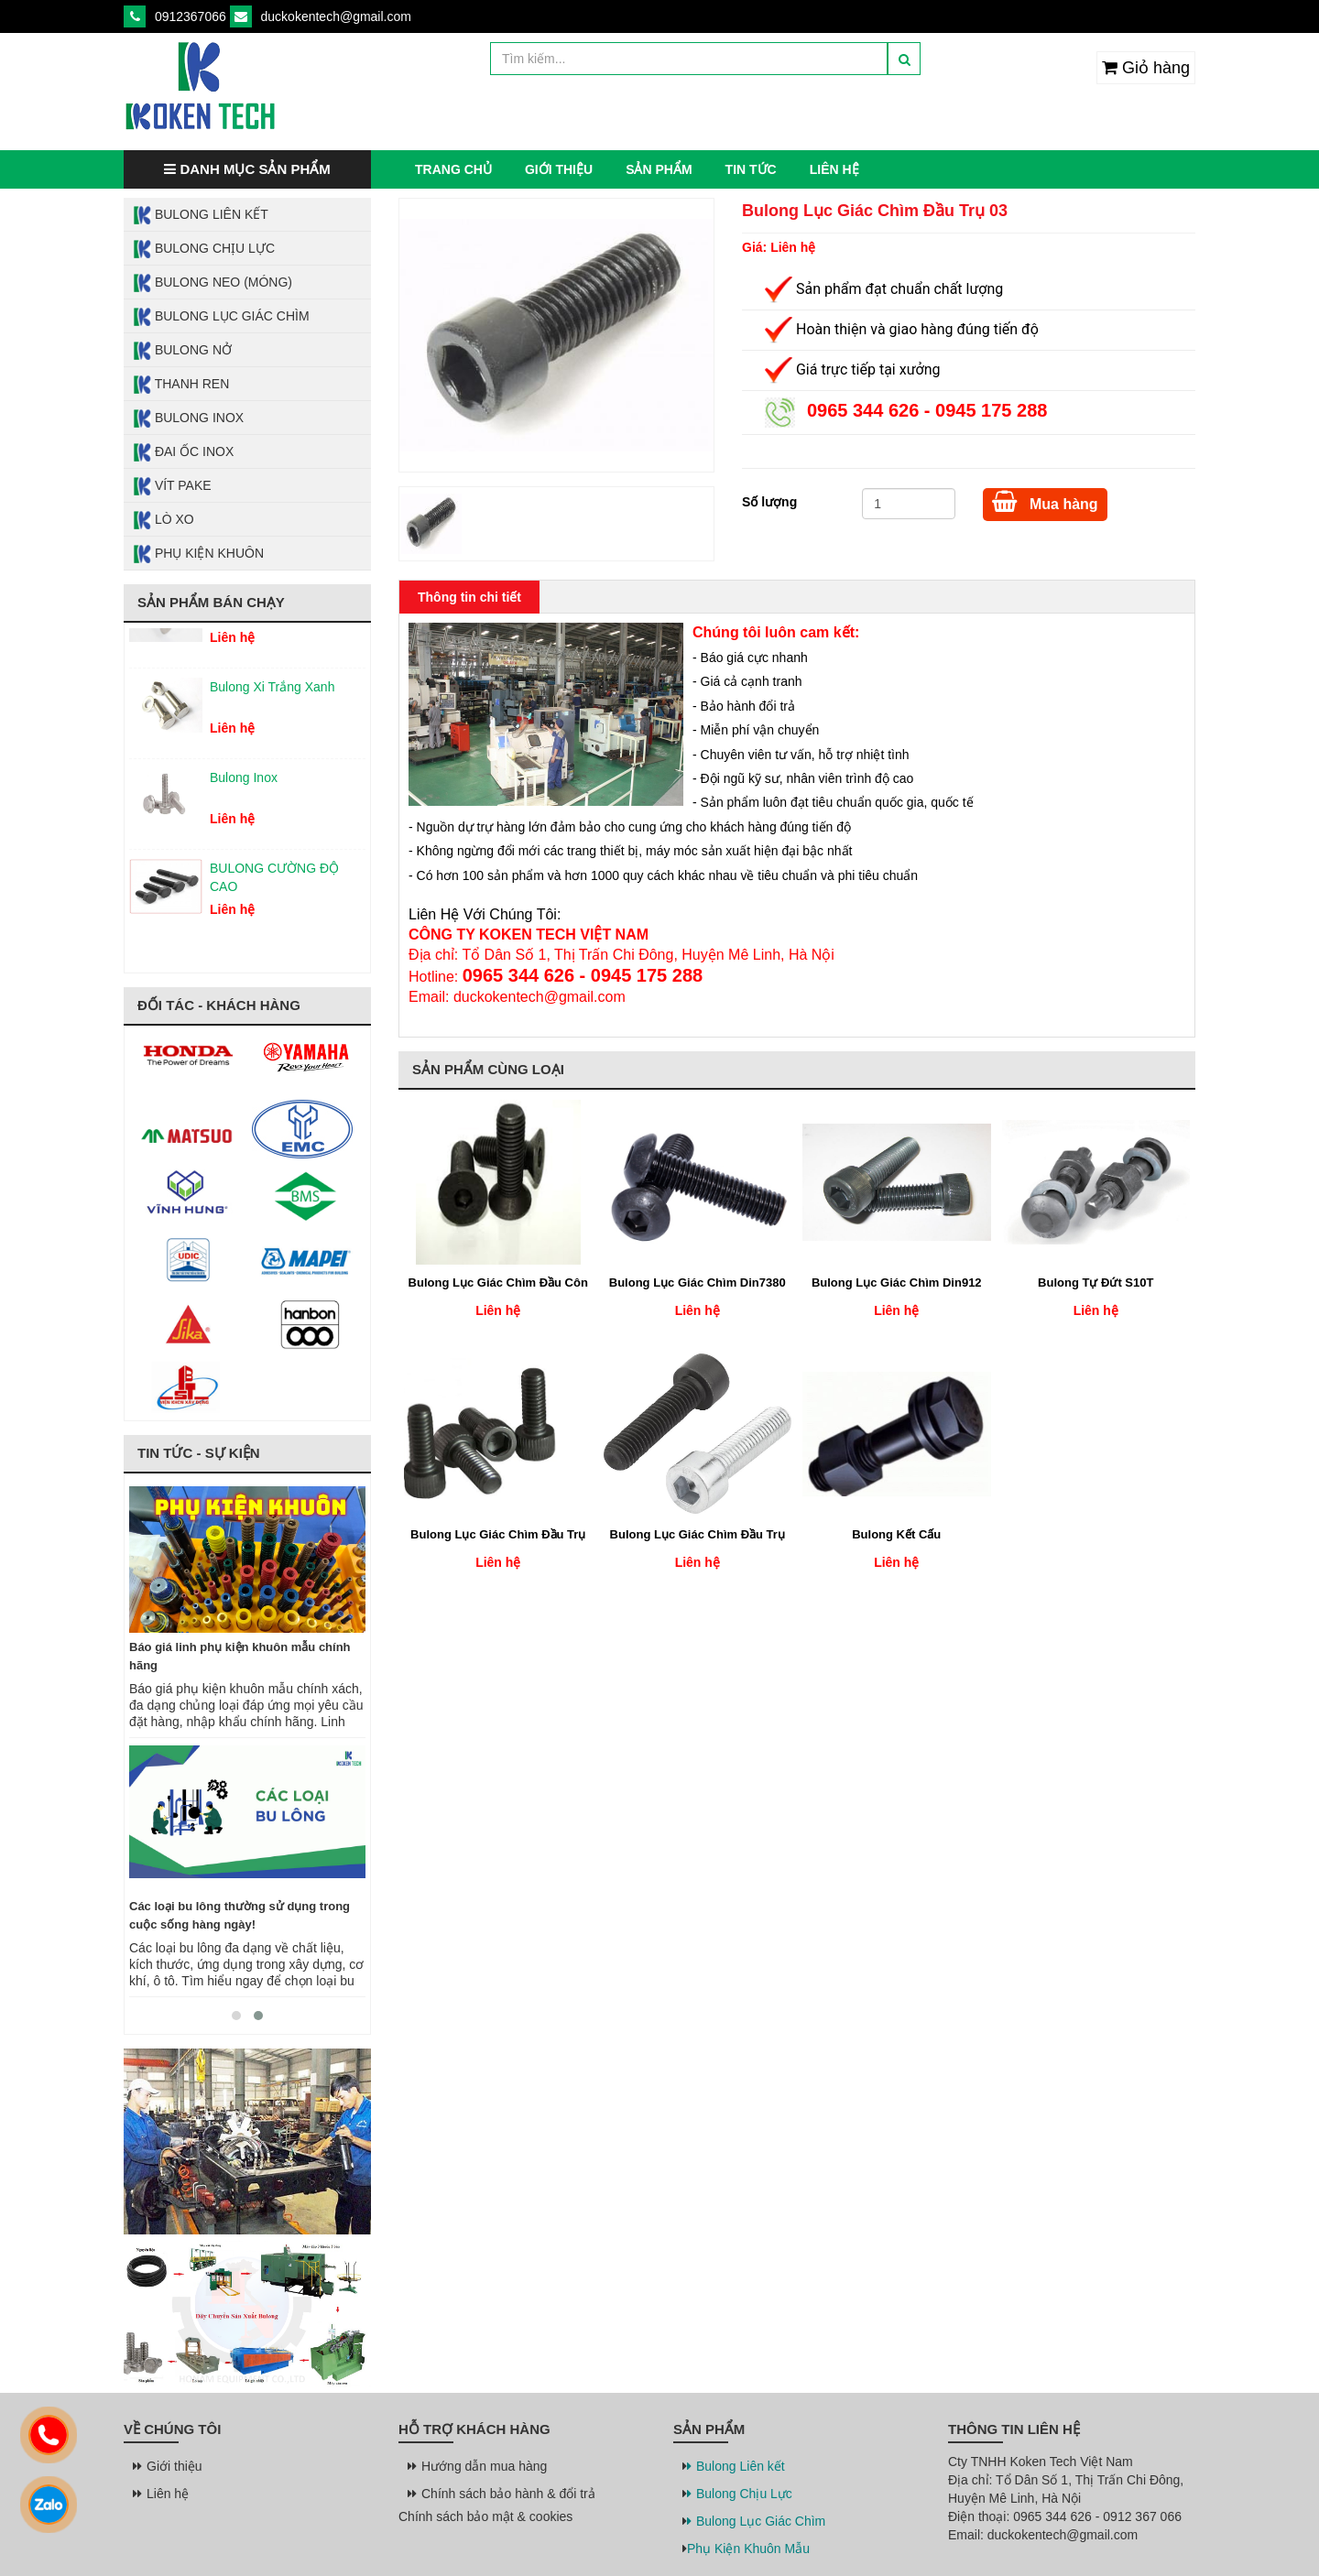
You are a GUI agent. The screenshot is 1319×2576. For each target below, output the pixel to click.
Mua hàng (1045, 501)
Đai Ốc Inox (183, 452)
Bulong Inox (188, 418)
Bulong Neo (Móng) (212, 283)
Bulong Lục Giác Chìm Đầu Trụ (697, 1534)
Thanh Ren (181, 384)
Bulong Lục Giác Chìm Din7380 (697, 1282)
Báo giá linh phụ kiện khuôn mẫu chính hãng (240, 1656)
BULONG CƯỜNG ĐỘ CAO (274, 887)
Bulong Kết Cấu (896, 1534)
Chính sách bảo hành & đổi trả (503, 2493)
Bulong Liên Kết (200, 215)
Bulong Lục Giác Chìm (221, 317)
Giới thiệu (559, 169)
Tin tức (751, 169)
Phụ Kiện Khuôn (198, 554)
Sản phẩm (659, 169)
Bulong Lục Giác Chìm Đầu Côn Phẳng (498, 1284)
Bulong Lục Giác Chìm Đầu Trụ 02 (497, 1535)
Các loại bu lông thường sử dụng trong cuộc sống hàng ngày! (239, 1915)
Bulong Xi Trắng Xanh (272, 697)
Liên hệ (834, 169)
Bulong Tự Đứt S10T (1095, 1282)
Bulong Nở (182, 351)
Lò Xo (163, 520)
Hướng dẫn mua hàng (479, 2466)
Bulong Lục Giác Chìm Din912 (897, 1282)
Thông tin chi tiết (469, 597)
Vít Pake (172, 486)
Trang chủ (453, 169)
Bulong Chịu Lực (204, 249)
